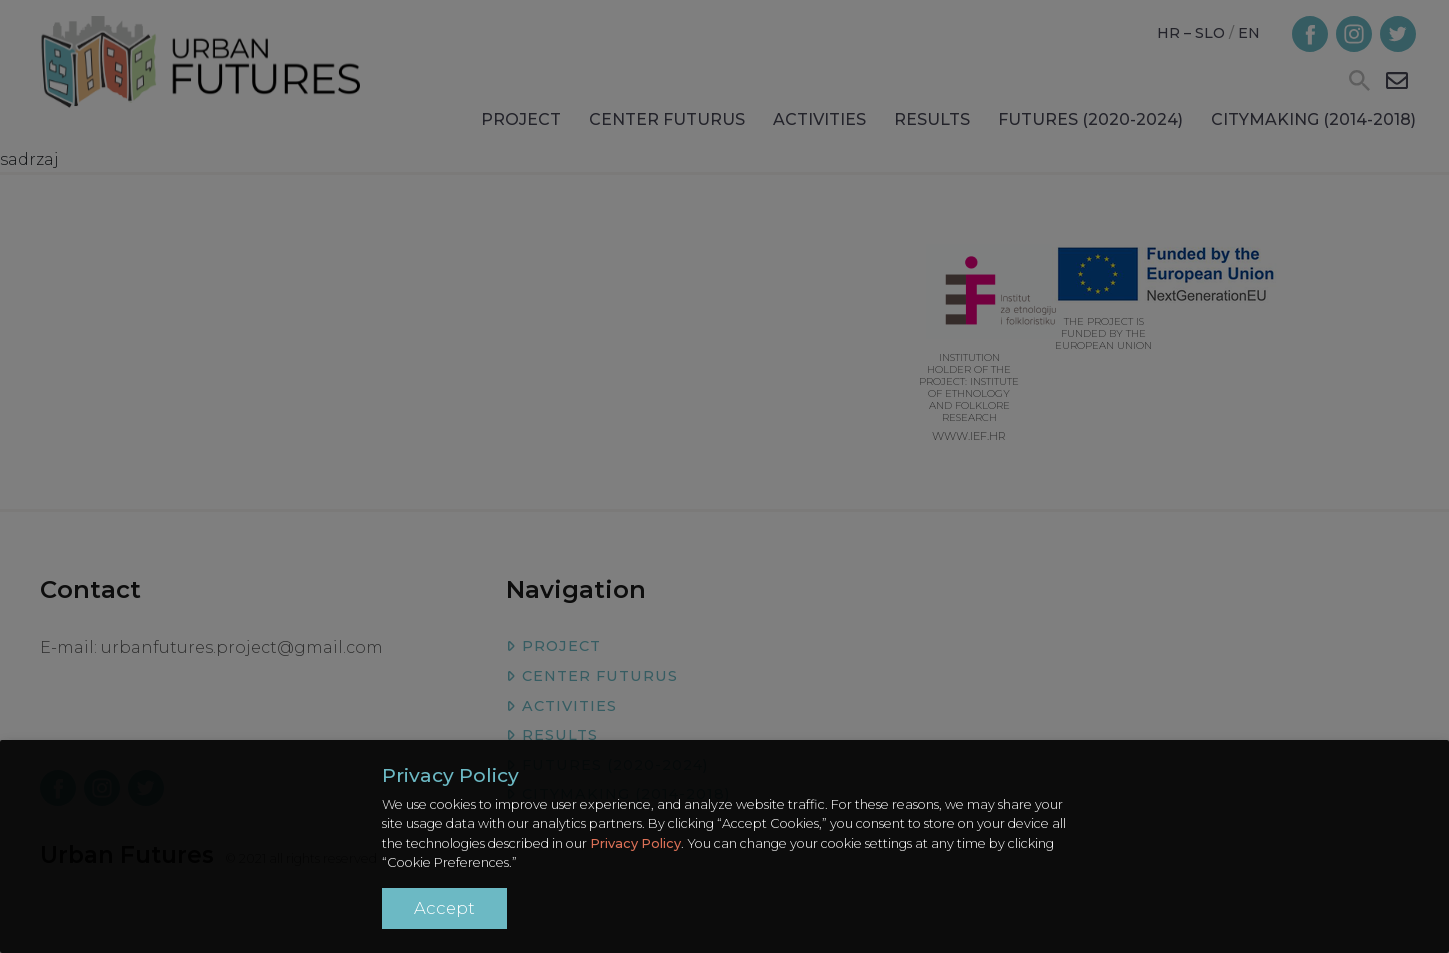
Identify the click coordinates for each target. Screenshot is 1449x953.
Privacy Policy (635, 843)
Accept (444, 908)
